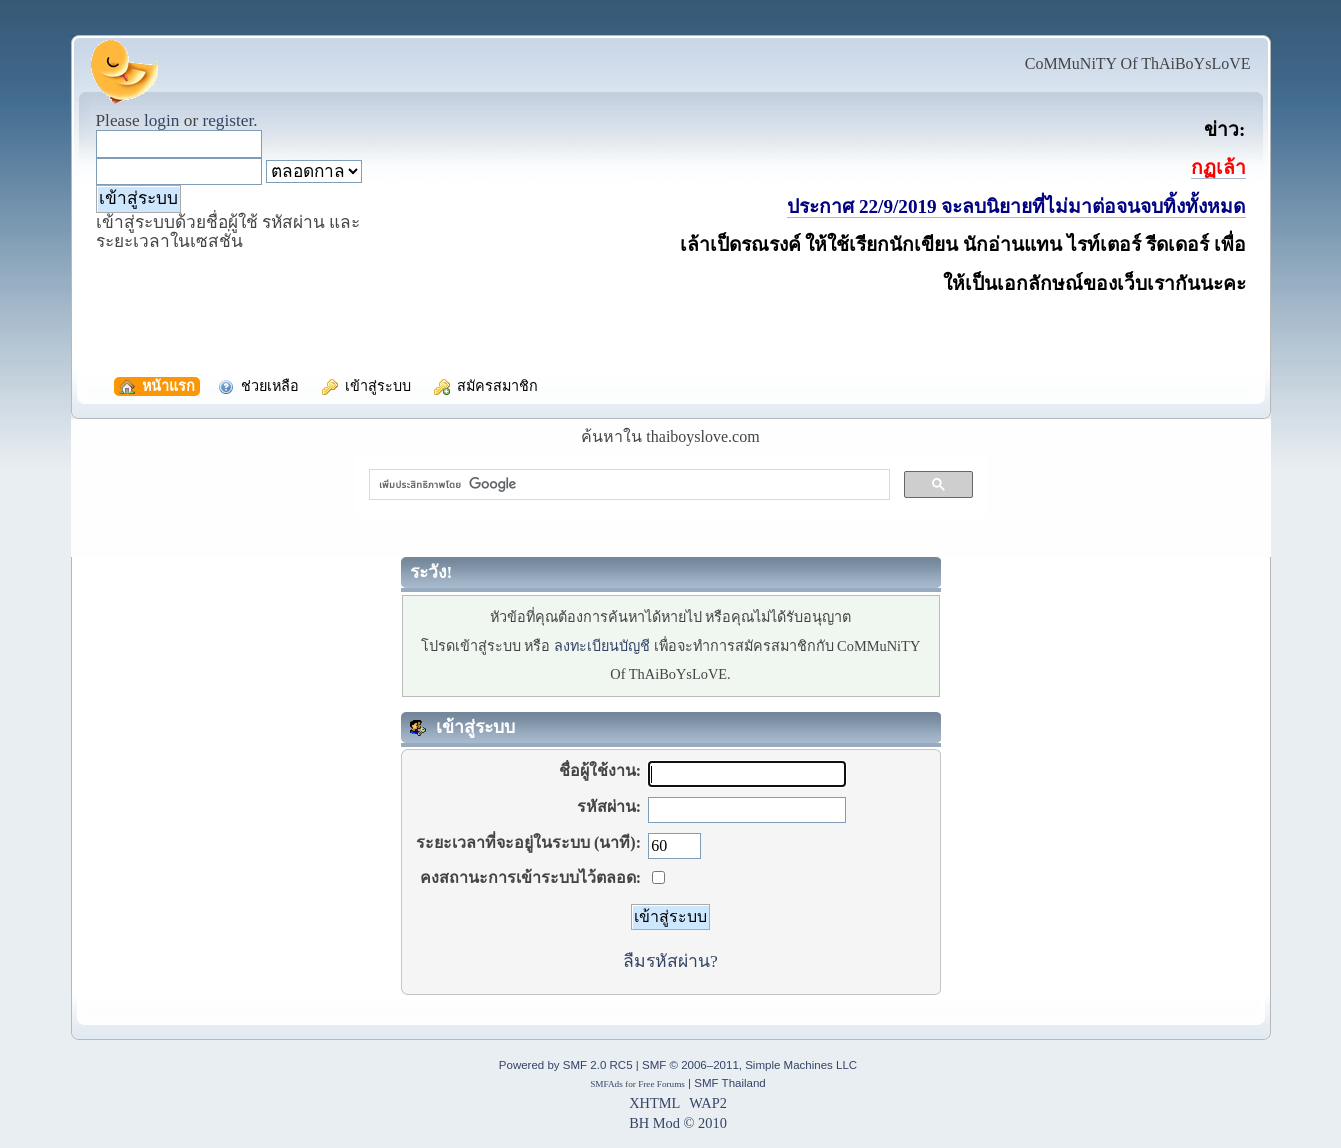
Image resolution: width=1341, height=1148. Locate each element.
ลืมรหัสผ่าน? (670, 961)
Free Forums (661, 1084)
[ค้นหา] (627, 485)
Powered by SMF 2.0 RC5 (566, 1065)
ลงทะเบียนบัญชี (602, 646)
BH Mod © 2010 (678, 1123)
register (227, 120)
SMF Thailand (729, 1083)
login (162, 120)
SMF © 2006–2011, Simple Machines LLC (749, 1065)
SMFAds (606, 1084)
